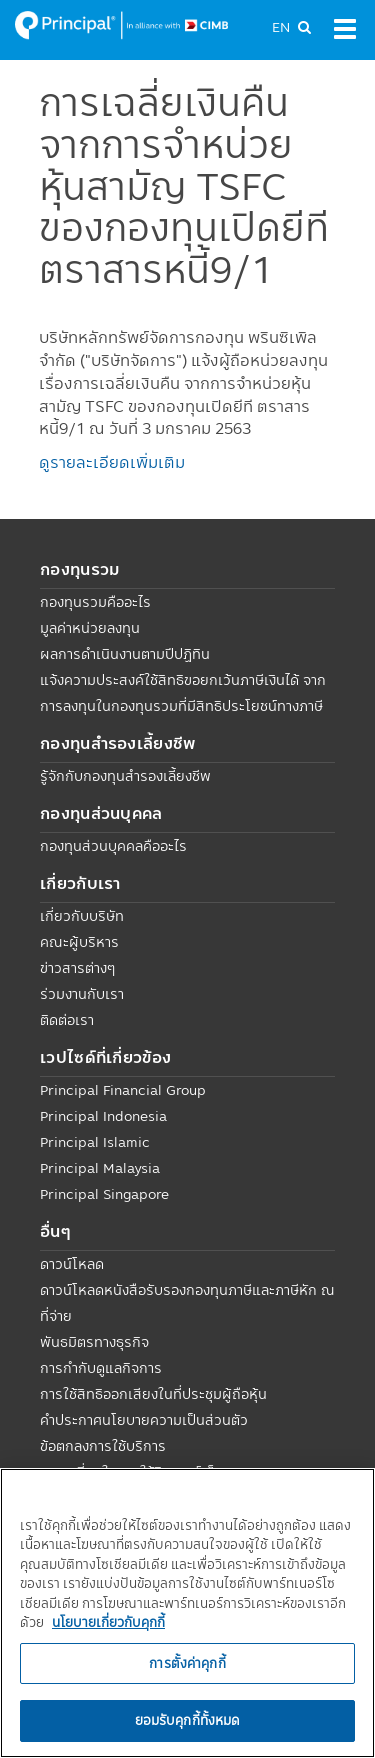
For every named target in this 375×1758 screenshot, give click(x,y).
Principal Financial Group (123, 1090)
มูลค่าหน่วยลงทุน (90, 628)
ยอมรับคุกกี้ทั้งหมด (188, 1720)
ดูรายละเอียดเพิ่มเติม (112, 462)
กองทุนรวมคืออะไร (95, 602)
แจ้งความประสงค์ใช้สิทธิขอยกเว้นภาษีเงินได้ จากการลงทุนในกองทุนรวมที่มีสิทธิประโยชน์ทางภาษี (183, 693)
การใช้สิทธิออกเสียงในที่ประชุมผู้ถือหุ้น (153, 1394)
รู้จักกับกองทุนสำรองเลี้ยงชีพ (125, 776)
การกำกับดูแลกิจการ (101, 1368)
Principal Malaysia (100, 1168)
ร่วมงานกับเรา (82, 994)
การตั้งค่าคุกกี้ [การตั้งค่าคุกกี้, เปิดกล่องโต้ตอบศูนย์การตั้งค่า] (187, 1663)
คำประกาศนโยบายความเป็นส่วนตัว (144, 1420)
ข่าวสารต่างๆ (77, 968)
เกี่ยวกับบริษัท (82, 916)
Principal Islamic (95, 1142)
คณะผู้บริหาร (79, 942)
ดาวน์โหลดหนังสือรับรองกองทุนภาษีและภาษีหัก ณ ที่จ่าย (187, 1303)
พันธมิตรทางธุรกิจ (94, 1342)
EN (281, 27)
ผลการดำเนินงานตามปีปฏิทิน (125, 654)
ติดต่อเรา (67, 1020)
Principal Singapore (104, 1194)
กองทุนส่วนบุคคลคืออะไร (113, 846)
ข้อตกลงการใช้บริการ (103, 1446)
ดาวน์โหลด (72, 1264)
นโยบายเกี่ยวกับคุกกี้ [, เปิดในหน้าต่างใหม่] (108, 1622)
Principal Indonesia (103, 1116)
